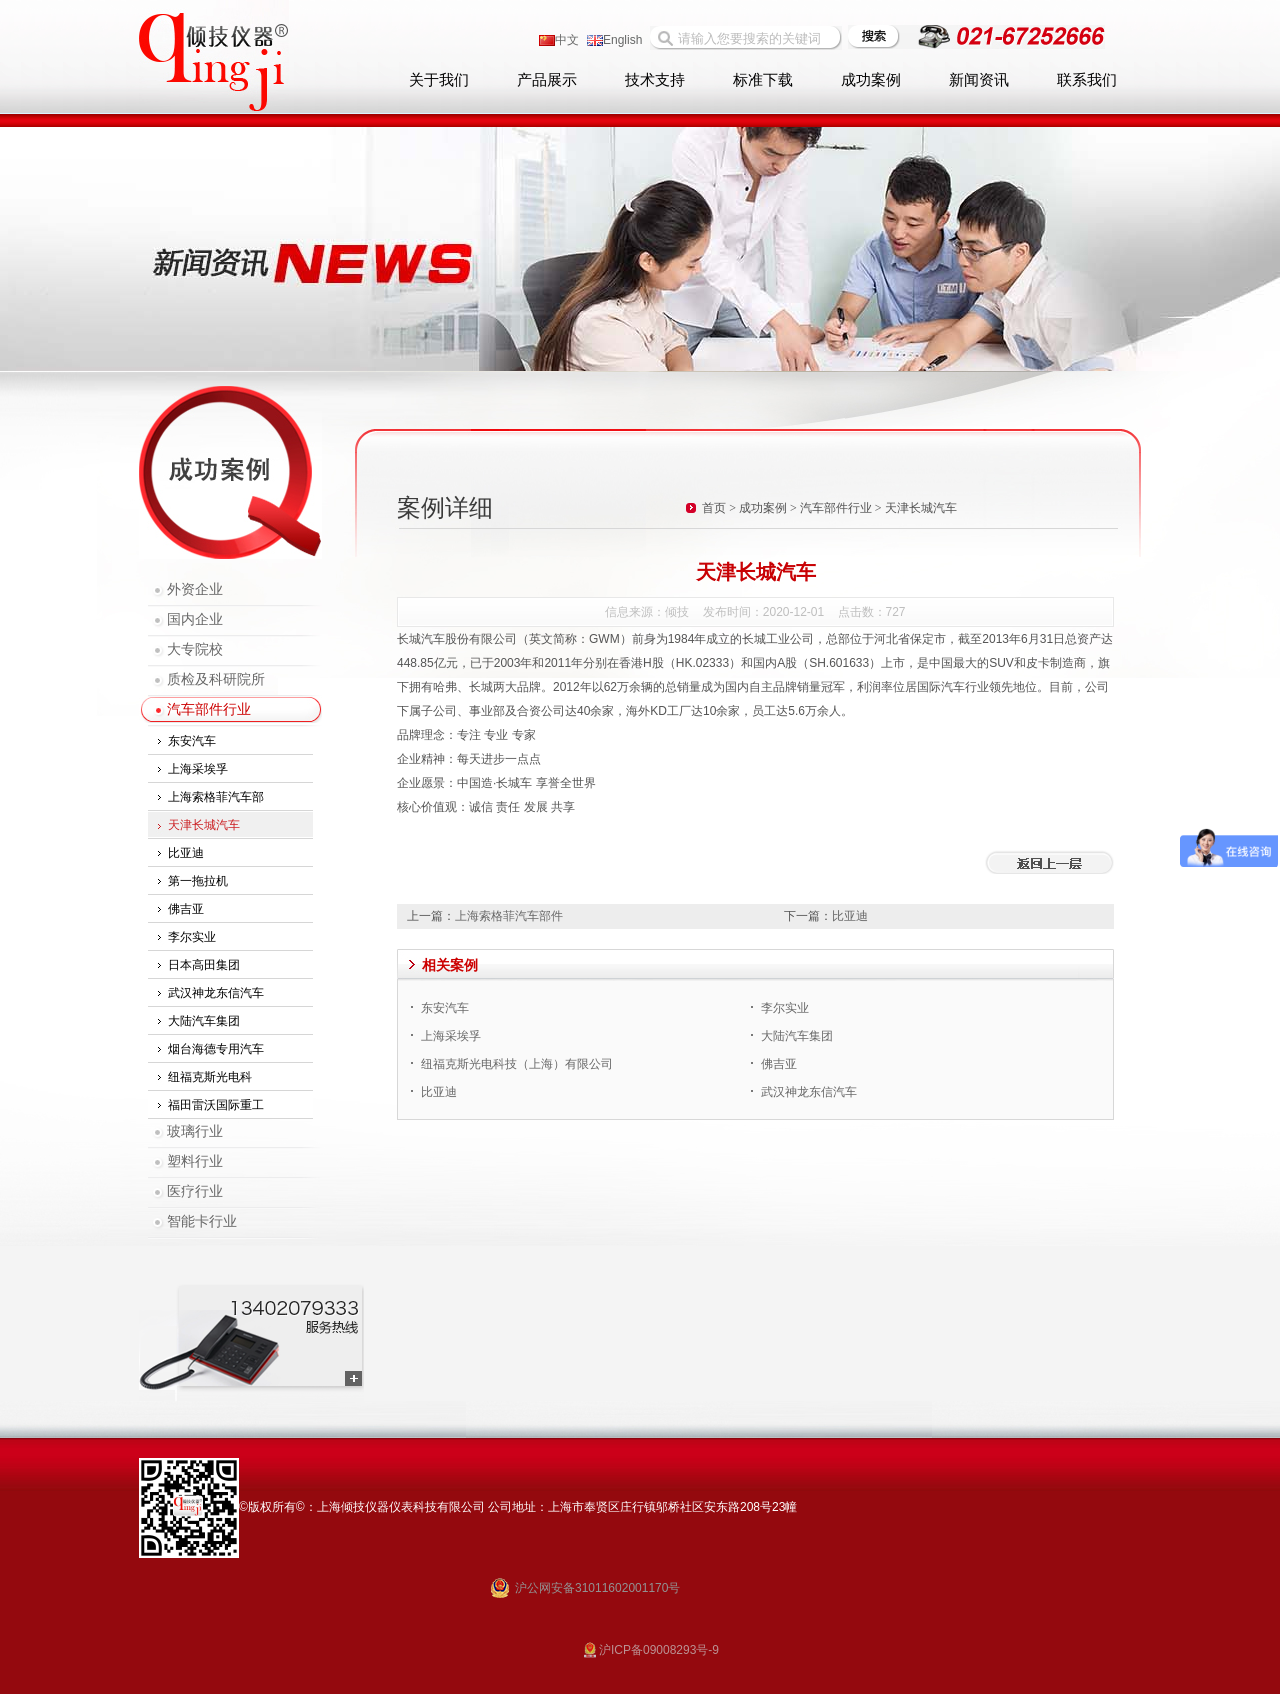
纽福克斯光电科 (210, 1077)
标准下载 (763, 80)
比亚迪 (186, 853)
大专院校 (195, 649)
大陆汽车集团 (204, 1021)
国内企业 (195, 619)
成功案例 (871, 80)
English (614, 40)
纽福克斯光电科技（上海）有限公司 (517, 1064)
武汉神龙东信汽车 (216, 993)
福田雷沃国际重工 (216, 1105)
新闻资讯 (979, 80)
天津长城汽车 (204, 825)
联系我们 (1087, 80)
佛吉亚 (186, 909)
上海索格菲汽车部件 (509, 916)
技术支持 (655, 80)
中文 (559, 40)
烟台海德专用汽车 (216, 1049)
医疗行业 (195, 1191)
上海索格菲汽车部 (216, 797)
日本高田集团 (204, 965)
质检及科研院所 (216, 679)
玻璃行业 (195, 1131)
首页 (714, 508)
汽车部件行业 (209, 709)
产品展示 (547, 80)
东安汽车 (192, 741)
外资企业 (195, 589)
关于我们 (439, 80)
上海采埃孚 (198, 769)
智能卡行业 (202, 1221)
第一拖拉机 (198, 881)
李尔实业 (192, 937)
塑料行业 (195, 1161)
